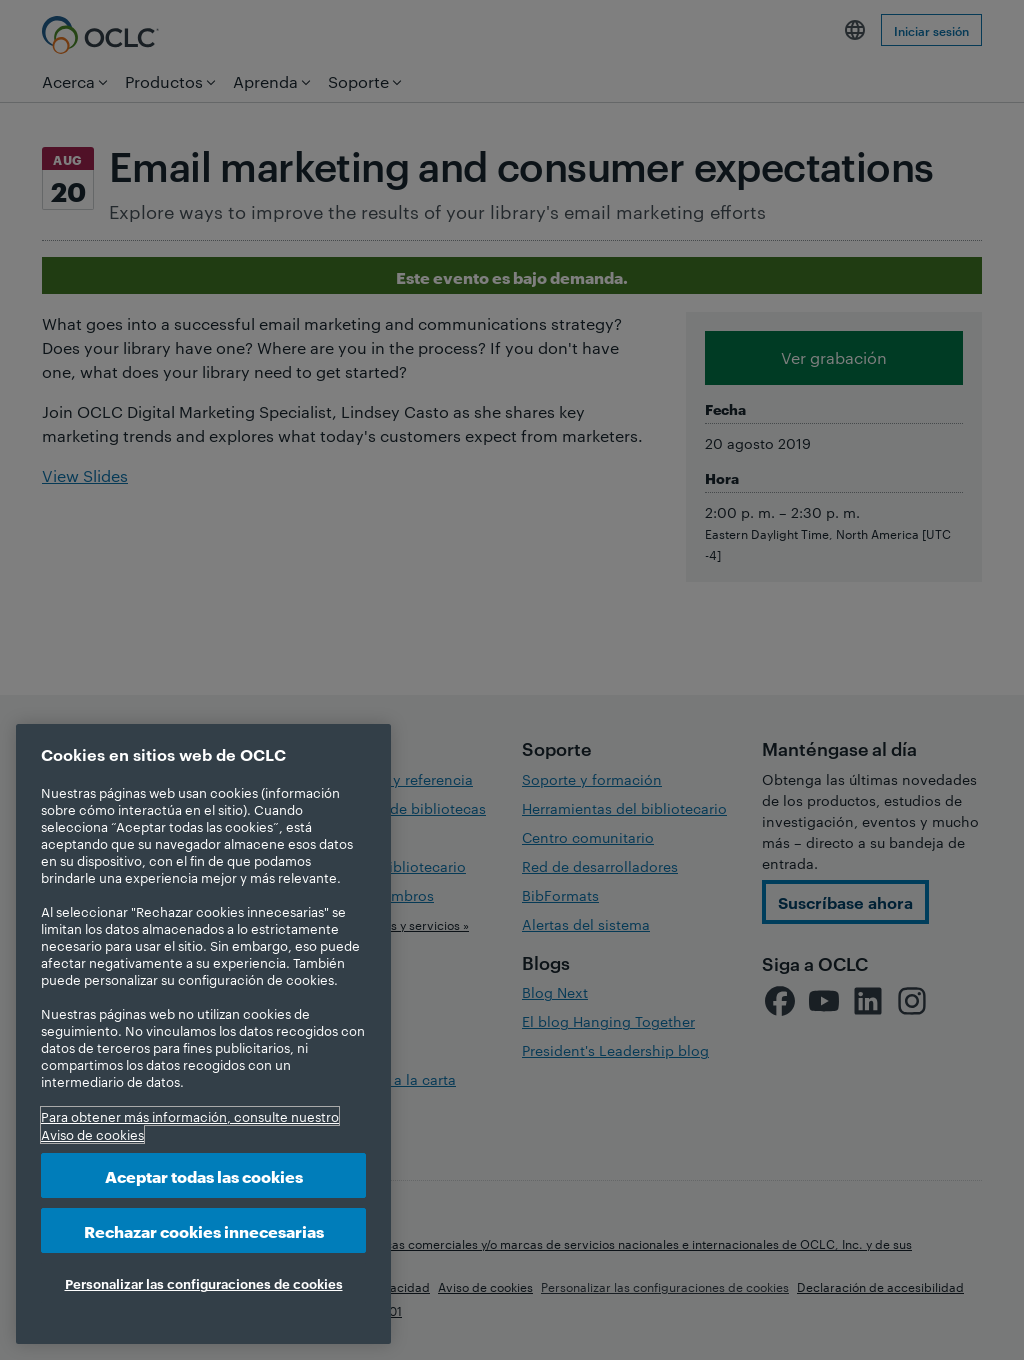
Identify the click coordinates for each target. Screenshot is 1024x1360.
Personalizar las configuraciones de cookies (204, 1283)
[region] (203, 1034)
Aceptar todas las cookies (204, 1175)
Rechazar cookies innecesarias (204, 1230)
